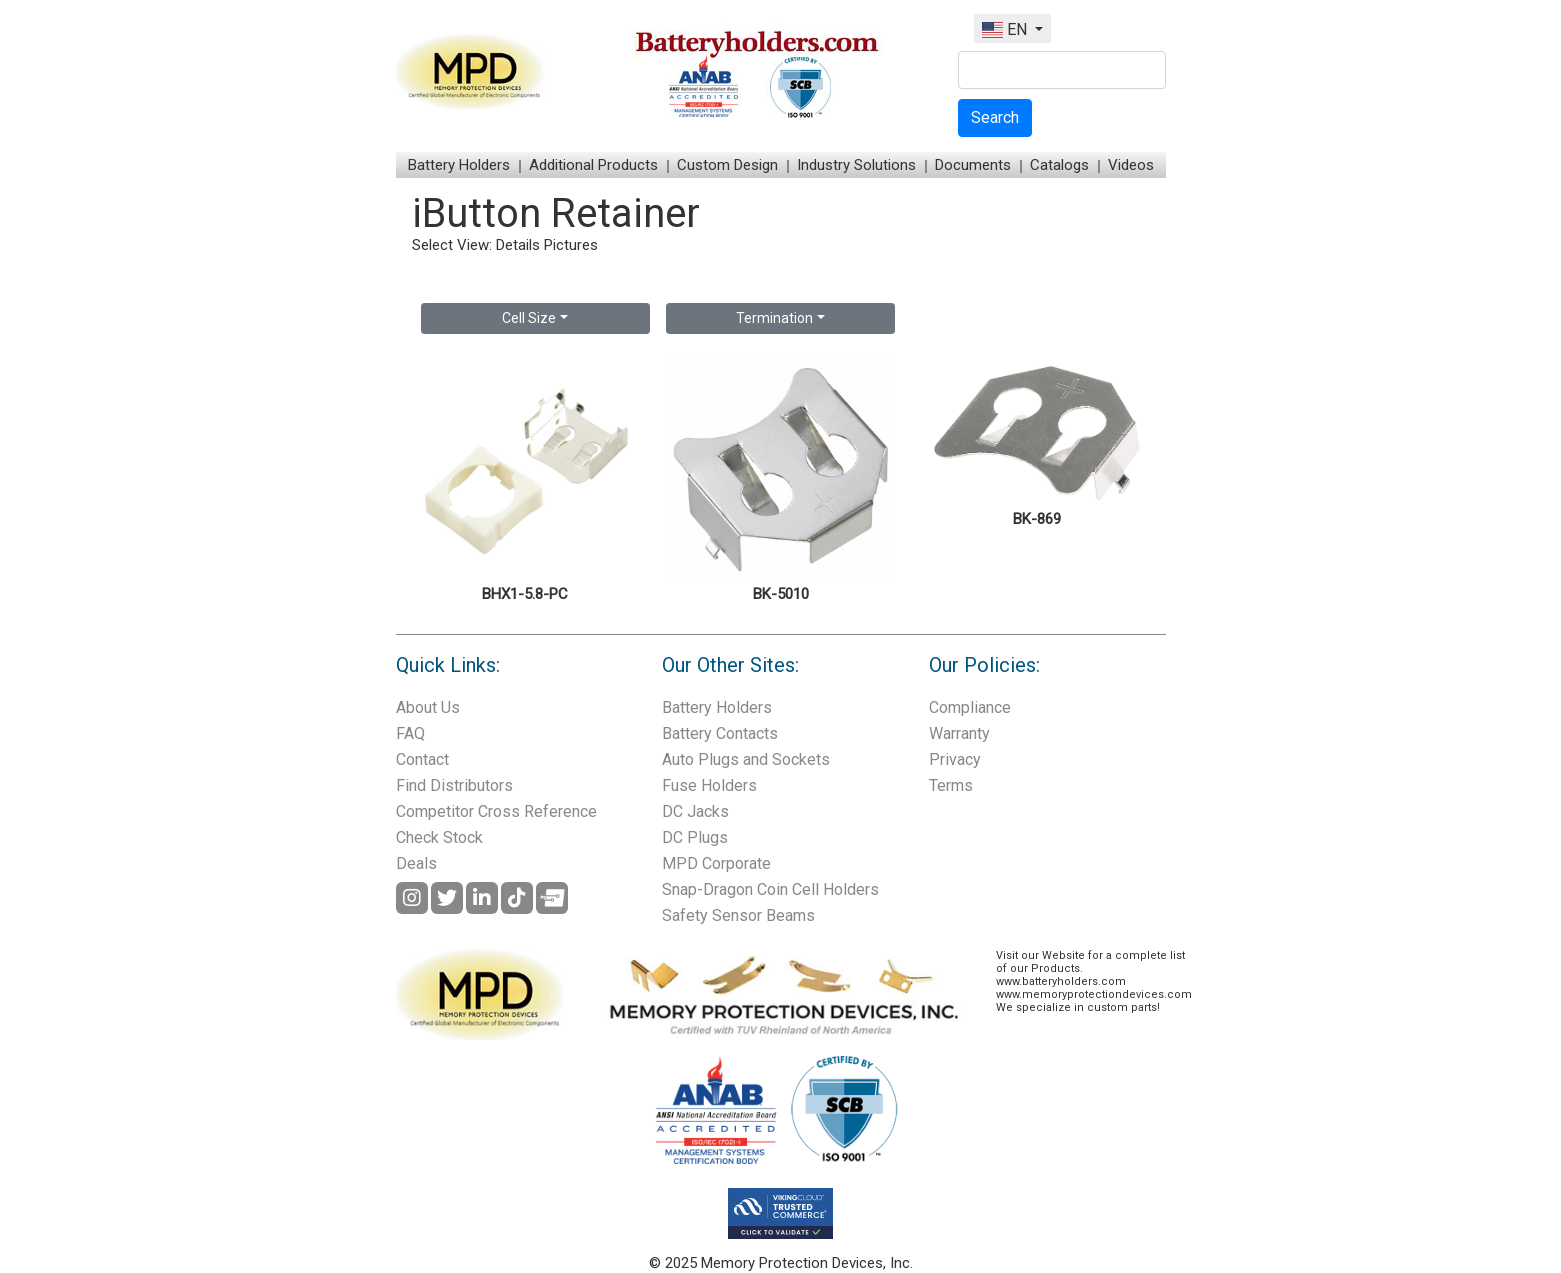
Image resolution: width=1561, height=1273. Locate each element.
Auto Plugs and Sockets (746, 759)
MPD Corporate (716, 863)
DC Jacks (695, 811)
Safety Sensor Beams (738, 915)
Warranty (959, 733)
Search (995, 117)
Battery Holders (459, 165)
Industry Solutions (856, 165)
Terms (951, 785)
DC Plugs (695, 837)
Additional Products (593, 165)
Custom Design (727, 165)
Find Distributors (454, 785)
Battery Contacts (720, 733)
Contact (422, 759)
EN (1006, 29)
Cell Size (529, 318)
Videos (1131, 165)
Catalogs (1059, 165)
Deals (416, 863)
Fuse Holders (709, 785)
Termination (774, 318)
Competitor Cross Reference (496, 811)
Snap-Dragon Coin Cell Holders (770, 889)
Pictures (571, 245)
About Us (428, 707)
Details (518, 245)
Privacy (955, 759)
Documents (973, 165)
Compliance (970, 707)
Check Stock (439, 837)
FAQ (410, 733)
